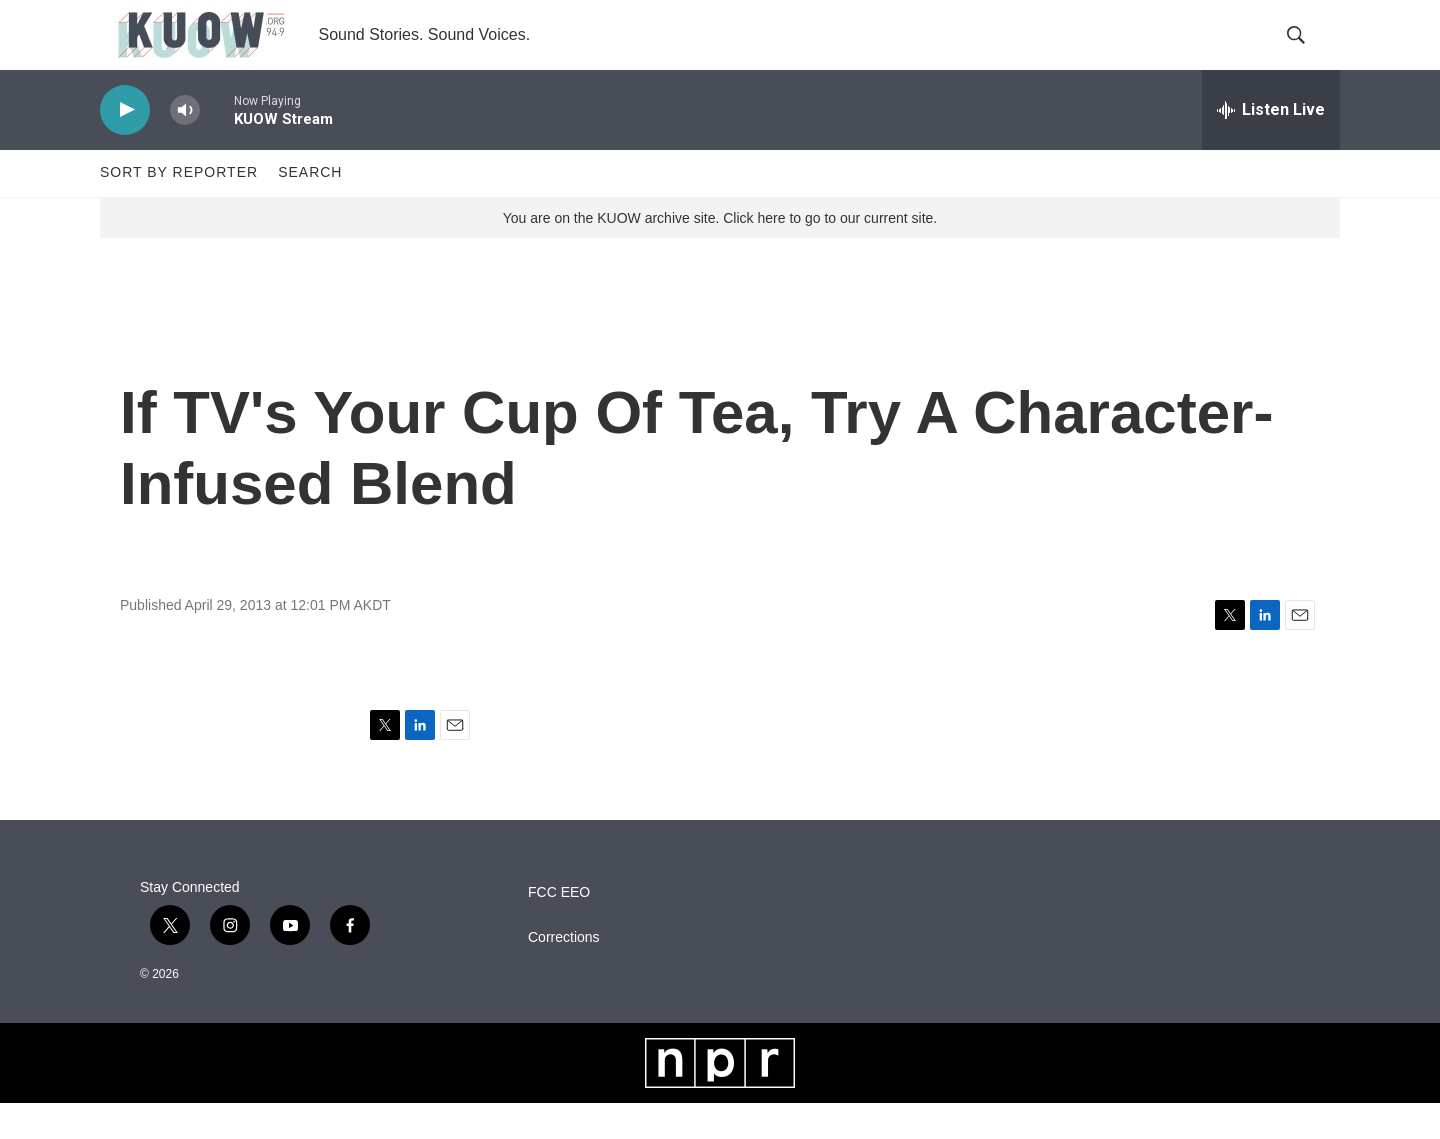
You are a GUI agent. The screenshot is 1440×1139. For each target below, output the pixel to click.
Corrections (564, 972)
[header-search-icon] (1308, 53)
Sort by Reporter (179, 208)
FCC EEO (559, 927)
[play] (125, 145)
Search (310, 208)
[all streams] (1271, 145)
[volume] (185, 145)
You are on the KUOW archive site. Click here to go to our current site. (720, 253)
